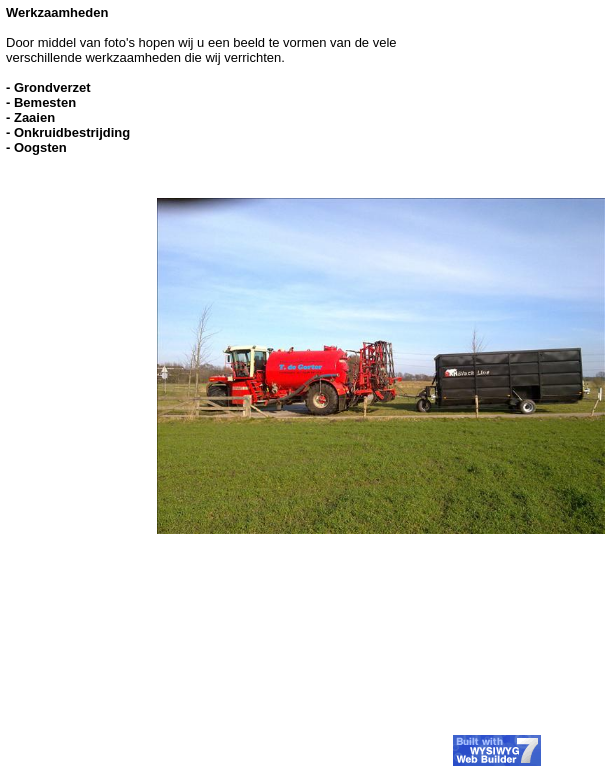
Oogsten (40, 147)
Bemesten (45, 102)
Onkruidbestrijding (72, 132)
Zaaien (34, 117)
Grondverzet (52, 87)
